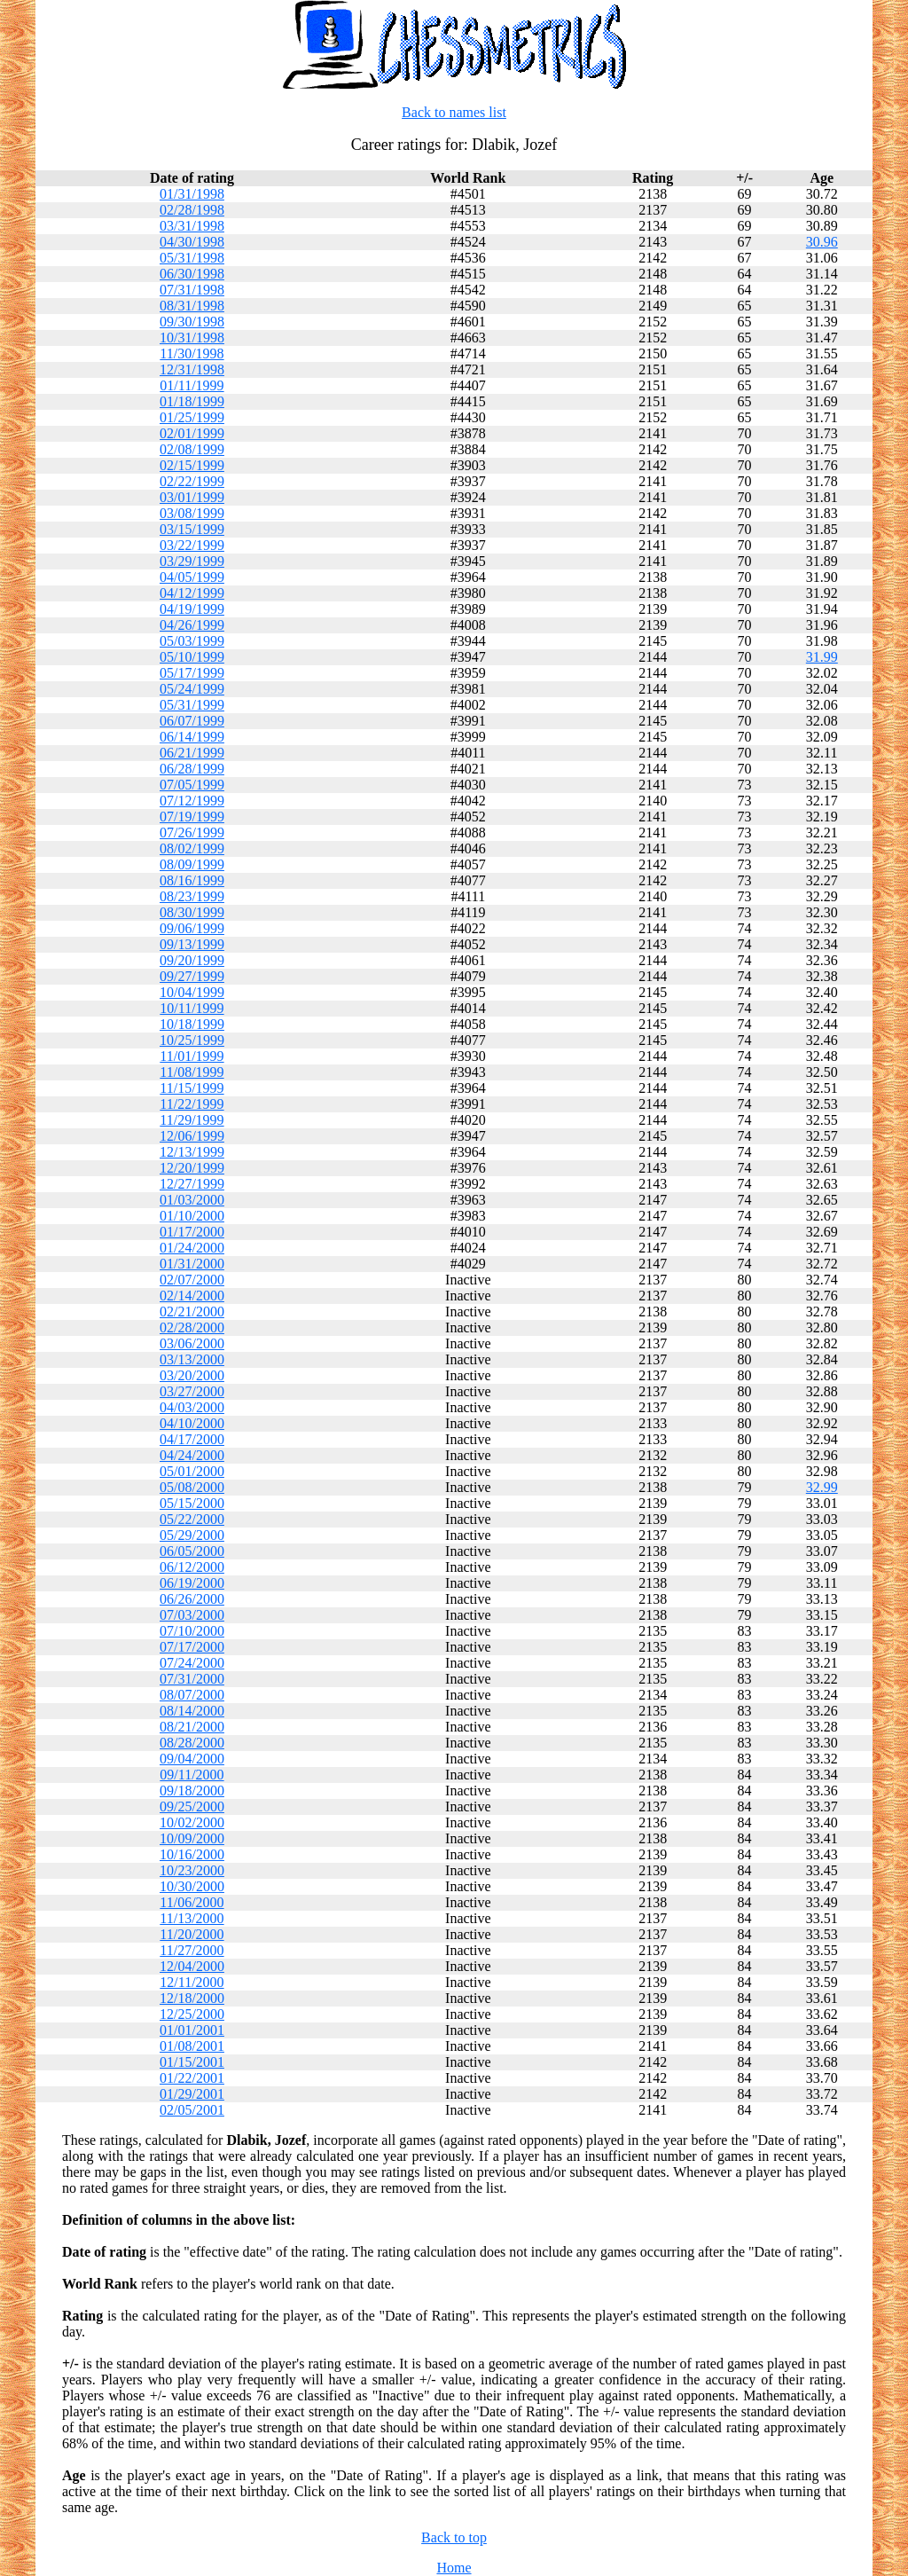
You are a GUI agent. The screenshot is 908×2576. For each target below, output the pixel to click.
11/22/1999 (191, 1103)
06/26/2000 (192, 1598)
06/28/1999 (192, 768)
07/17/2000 (192, 1646)
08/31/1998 (192, 305)
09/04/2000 (192, 1758)
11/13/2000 (191, 1918)
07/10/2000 (192, 1630)
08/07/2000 (192, 1694)
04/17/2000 (192, 1439)
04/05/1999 (192, 577)
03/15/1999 (192, 529)
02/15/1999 (192, 465)
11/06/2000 (191, 1902)
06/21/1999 (192, 752)
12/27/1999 (192, 1183)
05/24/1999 (192, 688)
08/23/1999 (192, 896)
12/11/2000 (191, 1982)
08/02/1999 (192, 848)
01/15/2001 (192, 2061)
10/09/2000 (192, 1838)
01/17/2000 (192, 1231)
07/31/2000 (192, 1678)
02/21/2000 (192, 1311)
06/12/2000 (192, 1567)
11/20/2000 (191, 1934)
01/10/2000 (192, 1215)
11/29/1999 (191, 1119)
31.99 (822, 656)
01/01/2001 (192, 2030)
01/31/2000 (192, 1263)
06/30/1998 (192, 273)
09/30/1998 (192, 321)
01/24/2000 (192, 1247)
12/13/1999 (192, 1151)
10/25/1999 (192, 1040)
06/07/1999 (192, 720)
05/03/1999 (192, 640)
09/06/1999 (192, 928)
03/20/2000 (192, 1375)
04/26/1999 (192, 624)
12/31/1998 (192, 369)
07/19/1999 (192, 816)
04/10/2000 (192, 1423)
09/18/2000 (192, 1790)
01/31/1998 (192, 193)
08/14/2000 (192, 1710)
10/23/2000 (192, 1870)
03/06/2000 (192, 1343)
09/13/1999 (192, 944)
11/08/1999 (191, 1072)
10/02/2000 (192, 1822)
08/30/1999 (192, 912)
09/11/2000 (191, 1774)
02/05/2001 (192, 2109)
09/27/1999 (192, 976)
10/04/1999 (192, 992)
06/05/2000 (192, 1551)
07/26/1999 (192, 832)
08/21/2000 (192, 1726)
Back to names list (454, 112)
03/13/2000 (192, 1359)
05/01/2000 (192, 1471)
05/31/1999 (192, 704)
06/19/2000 (192, 1582)
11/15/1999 (191, 1088)
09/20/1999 (192, 960)
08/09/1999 (192, 864)
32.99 (822, 1487)
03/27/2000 (192, 1391)
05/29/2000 (192, 1535)
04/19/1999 (192, 609)
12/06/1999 (192, 1135)
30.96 (822, 241)
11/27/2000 (191, 1950)
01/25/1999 (192, 417)
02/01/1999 (192, 433)
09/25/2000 (192, 1806)
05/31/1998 (192, 257)
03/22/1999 (192, 545)
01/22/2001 (192, 2077)
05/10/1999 (192, 656)
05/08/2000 (192, 1487)
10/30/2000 (192, 1886)
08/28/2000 (192, 1742)
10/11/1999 (191, 1008)
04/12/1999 (192, 593)
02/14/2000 (192, 1295)
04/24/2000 (192, 1455)
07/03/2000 (192, 1614)
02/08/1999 (192, 449)
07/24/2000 (192, 1662)
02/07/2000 (192, 1279)
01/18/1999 (192, 401)
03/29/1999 (192, 561)
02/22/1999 (192, 481)
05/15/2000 (192, 1503)
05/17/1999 (192, 672)
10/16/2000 (192, 1854)
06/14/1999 (192, 736)
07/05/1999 (192, 784)
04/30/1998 (192, 241)
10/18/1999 (192, 1024)
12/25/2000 (192, 2014)
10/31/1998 (192, 337)
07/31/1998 (192, 289)
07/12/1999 (192, 800)
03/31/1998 (192, 225)
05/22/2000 (192, 1519)
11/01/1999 (191, 1056)
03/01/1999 (192, 497)
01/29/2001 (192, 2093)
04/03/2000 (192, 1407)
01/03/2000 (192, 1199)
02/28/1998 (192, 209)
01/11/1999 (191, 385)
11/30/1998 (191, 353)
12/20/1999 (192, 1167)
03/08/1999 (192, 513)
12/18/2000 (192, 1998)
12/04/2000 (192, 1966)
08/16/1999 (192, 880)
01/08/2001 (192, 2046)
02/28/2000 (192, 1327)
